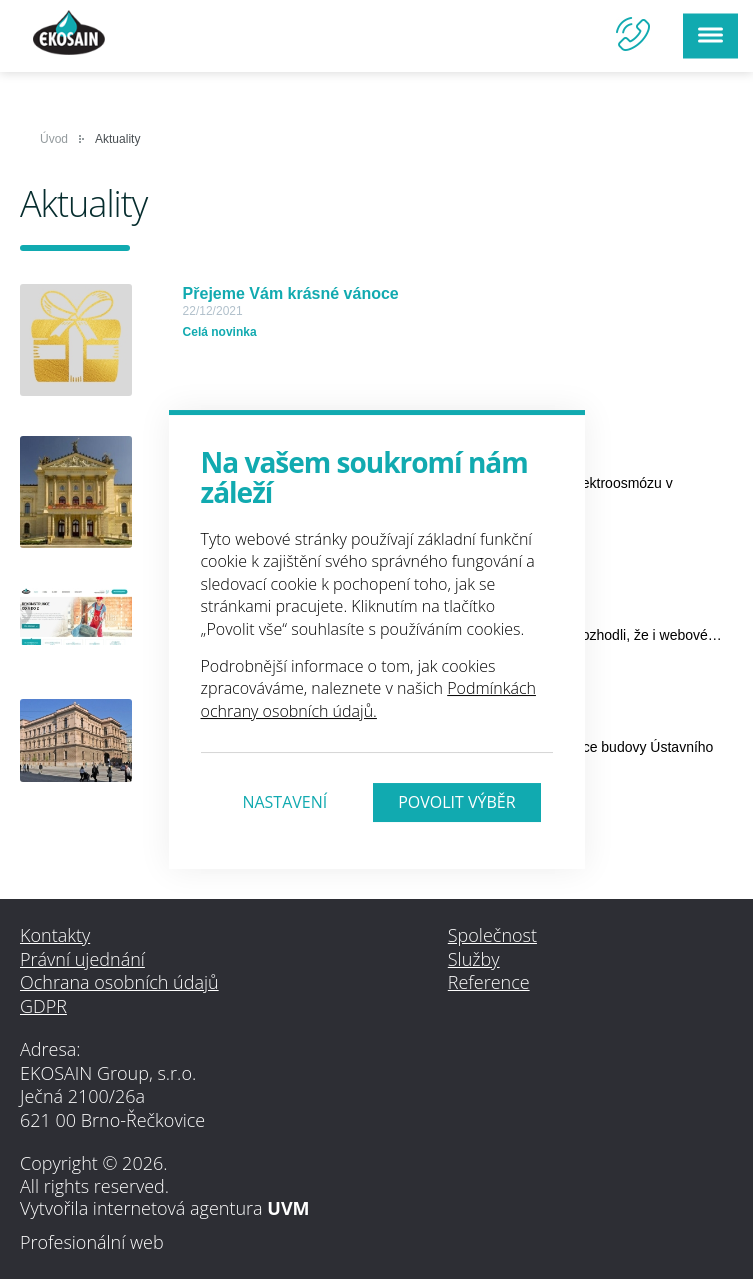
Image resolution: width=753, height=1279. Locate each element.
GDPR (43, 1006)
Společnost (492, 935)
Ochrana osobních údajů (119, 982)
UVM (288, 1208)
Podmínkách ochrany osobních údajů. (368, 699)
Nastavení (284, 802)
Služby (474, 959)
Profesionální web (92, 1242)
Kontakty (55, 935)
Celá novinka (220, 332)
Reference (489, 982)
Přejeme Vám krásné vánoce (291, 293)
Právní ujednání (82, 959)
